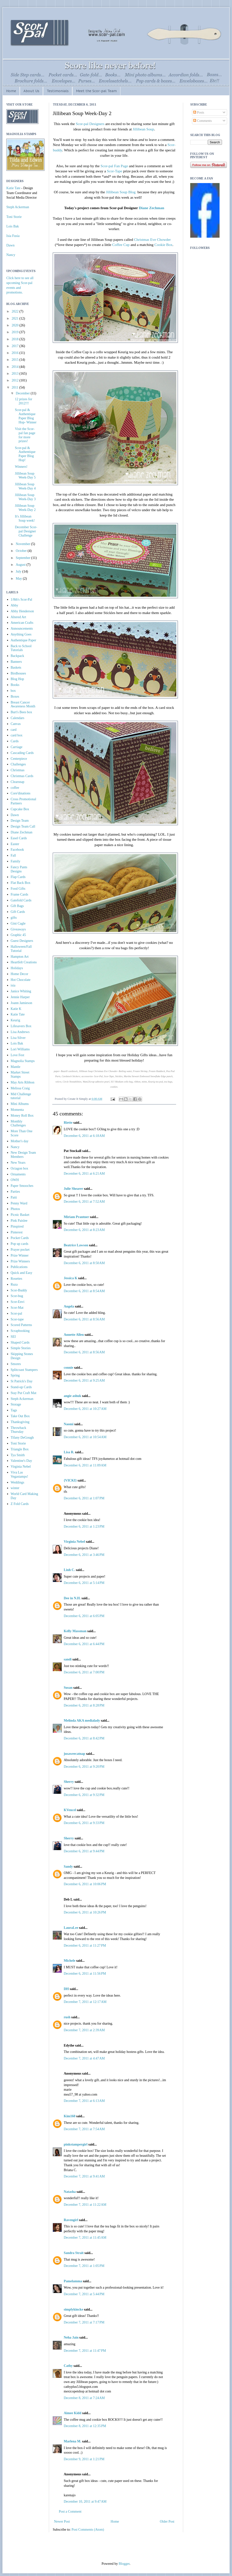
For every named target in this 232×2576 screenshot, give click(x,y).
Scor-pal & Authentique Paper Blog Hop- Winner (25, 416)
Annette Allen (74, 1335)
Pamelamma (73, 2281)
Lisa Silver (18, 1038)
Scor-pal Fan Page (114, 166)
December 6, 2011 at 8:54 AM (84, 1291)
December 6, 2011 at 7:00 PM (84, 1672)
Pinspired (17, 1226)
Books (15, 685)
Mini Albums (20, 1104)
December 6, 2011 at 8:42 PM (84, 1738)
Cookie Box (163, 245)
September (23, 558)
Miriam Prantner (76, 1217)
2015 (16, 359)
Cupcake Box (20, 809)
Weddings (17, 1482)
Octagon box (19, 1168)
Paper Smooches (22, 1186)
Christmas (18, 770)
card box (17, 735)
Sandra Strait (74, 2253)
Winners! (21, 466)
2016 (16, 353)
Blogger (124, 2564)
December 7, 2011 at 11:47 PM (85, 2350)
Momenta (17, 1110)
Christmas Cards (22, 776)
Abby (14, 605)
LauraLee (71, 1928)
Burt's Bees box (21, 712)
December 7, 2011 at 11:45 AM (85, 2237)
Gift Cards (18, 912)
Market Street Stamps (20, 1074)
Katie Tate (13, 188)
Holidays (17, 968)
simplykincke (73, 2309)
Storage (16, 1404)
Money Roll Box (22, 1115)
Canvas (16, 724)
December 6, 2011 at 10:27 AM (85, 1409)
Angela (69, 1306)
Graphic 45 (18, 935)
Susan (68, 1687)
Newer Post (62, 2521)
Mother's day (20, 1141)
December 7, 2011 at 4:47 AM (84, 2058)
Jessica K (70, 1278)
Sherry (69, 1782)
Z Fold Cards (20, 1504)
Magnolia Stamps (23, 1061)
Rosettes (16, 1278)
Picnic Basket (20, 1215)
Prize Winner (20, 1255)
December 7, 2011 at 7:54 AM (84, 2129)
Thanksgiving (20, 1422)
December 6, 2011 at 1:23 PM (84, 1526)
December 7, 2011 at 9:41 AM (84, 2176)
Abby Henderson (22, 611)
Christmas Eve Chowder (152, 239)
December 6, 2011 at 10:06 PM (85, 1884)
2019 (16, 332)
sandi (68, 1659)
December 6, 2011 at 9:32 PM (84, 1795)
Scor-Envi (18, 1302)
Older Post (167, 2521)
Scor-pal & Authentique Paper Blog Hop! (25, 454)
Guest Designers (22, 941)
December (23, 393)
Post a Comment (70, 2511)
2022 (16, 311)
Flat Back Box (21, 883)
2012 (16, 380)
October (22, 551)
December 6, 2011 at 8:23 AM (84, 1230)
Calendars (17, 718)
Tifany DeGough (22, 1437)
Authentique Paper (23, 640)
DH (66, 1989)
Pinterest (17, 1232)
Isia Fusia (13, 236)
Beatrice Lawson (76, 1245)
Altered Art (18, 617)
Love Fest (17, 1055)
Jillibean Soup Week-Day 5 (25, 475)
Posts (198, 112)
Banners (16, 662)
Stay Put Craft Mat (23, 1393)
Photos (15, 1209)
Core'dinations (21, 793)
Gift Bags (17, 906)
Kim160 (69, 2116)
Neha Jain (71, 2337)
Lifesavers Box (21, 1026)
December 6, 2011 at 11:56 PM (85, 1973)
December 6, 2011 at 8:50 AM (84, 1263)
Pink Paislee (19, 1220)
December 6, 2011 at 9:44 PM (84, 1851)
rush (67, 2017)
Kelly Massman (75, 1631)
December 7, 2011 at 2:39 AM (84, 2030)
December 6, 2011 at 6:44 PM (84, 1644)
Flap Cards (18, 877)
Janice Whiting (21, 991)
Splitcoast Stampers (24, 1370)
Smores (16, 1364)
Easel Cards (19, 838)
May (19, 578)
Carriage (16, 747)
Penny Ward (19, 1203)
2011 (15, 387)
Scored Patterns (21, 1325)
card (14, 730)
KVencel (70, 1810)
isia (13, 985)
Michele (69, 1960)
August (21, 564)
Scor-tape (17, 1319)
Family (16, 861)
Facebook (17, 849)
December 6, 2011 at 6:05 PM (84, 1616)
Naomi (69, 1424)
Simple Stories (21, 1348)
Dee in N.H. (72, 1598)
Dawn (10, 245)
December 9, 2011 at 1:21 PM (84, 2459)
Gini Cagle (18, 923)
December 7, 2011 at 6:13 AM (84, 2101)
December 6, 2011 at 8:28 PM (84, 1705)
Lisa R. (69, 1452)
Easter (15, 844)
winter (15, 1488)
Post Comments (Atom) (88, 2529)
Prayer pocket (20, 1249)
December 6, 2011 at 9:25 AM (84, 1380)
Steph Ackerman (17, 207)
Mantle (16, 1067)
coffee (15, 788)
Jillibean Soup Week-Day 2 (25, 508)
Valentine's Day (21, 1461)
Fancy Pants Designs (19, 869)
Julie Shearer (73, 1188)
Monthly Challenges (18, 1123)
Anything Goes (21, 634)
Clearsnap (17, 782)
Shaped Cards (20, 1342)
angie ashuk (72, 1396)
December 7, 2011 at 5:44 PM (84, 2294)
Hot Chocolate (21, 980)
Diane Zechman (151, 208)
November (23, 544)
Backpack (17, 656)
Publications (19, 1267)
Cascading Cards (22, 753)
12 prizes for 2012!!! (23, 401)
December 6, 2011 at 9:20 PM (84, 1766)
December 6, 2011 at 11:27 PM (85, 1945)
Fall (13, 855)
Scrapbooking (20, 1331)
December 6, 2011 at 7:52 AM (84, 1201)
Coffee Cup (120, 245)
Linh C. (69, 1570)
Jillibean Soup (143, 129)
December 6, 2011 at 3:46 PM (84, 1555)
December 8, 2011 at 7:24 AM (84, 2398)
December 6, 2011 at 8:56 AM (84, 1319)
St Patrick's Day (22, 1381)
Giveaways (18, 929)
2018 (16, 339)
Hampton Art (20, 956)
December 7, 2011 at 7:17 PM (84, 2322)
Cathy (68, 2366)
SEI (13, 1336)
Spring (15, 1375)
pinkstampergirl (75, 2144)
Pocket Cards (20, 1238)
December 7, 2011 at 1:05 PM (84, 2266)
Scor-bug (17, 1296)
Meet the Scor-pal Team (96, 91)
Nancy (10, 255)
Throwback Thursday (18, 1430)
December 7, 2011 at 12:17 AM (85, 2002)
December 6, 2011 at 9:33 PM (84, 1823)
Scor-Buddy (19, 1290)
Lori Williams (20, 1049)
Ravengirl (71, 2220)
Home (11, 91)
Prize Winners (20, 1261)
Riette (68, 1122)
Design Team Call (23, 826)
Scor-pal (16, 1313)
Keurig (15, 1020)
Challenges (18, 764)
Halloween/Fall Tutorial (21, 949)
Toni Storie (13, 217)
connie (68, 1367)
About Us (31, 91)
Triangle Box (20, 1449)
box (13, 691)
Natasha (70, 2192)
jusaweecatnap (74, 1754)
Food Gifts (18, 888)
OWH (15, 1180)
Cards (15, 741)
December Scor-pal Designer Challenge (26, 531)
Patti (14, 1197)
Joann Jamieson (21, 1003)
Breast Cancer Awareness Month (23, 704)
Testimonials (58, 91)
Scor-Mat (17, 1307)
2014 (16, 367)
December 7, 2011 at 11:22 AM (85, 2204)
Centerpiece (19, 759)
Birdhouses (18, 673)
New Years (18, 1162)
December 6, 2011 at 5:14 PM (84, 1583)
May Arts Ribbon (22, 1082)
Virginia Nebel (74, 1541)
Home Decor (19, 974)
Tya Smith (18, 1455)
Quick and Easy (21, 1273)
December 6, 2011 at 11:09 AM (85, 1465)
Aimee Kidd (72, 2413)
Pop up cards (19, 1244)
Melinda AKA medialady (82, 1720)
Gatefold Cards (21, 900)
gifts (14, 917)
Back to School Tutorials (21, 648)
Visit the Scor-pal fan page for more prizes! (25, 435)
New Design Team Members (23, 1155)
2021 (16, 318)
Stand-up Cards (21, 1387)
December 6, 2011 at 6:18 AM (84, 1136)
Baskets (16, 667)
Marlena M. (72, 2441)
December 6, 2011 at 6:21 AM (84, 1173)
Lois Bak (12, 226)
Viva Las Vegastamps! (19, 1474)
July (19, 571)
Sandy (68, 1866)
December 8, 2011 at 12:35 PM (85, 2426)
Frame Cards (19, 894)
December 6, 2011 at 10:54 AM (85, 1437)
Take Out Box (20, 1416)
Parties (15, 1191)
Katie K (16, 1009)
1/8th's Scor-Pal (21, 599)
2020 (16, 325)
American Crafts (22, 622)
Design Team (20, 820)
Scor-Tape (114, 171)
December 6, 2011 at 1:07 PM (84, 1498)
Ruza (14, 1284)
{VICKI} (70, 1480)
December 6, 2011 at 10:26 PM (85, 1912)
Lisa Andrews (20, 1032)
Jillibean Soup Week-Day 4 (25, 486)
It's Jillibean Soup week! (25, 518)
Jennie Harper (20, 997)
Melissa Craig (20, 1088)
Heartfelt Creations (24, 962)
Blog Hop (17, 679)
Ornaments (18, 1174)
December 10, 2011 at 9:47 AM (85, 2501)
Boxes (15, 696)
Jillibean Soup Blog (121, 192)
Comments (202, 121)
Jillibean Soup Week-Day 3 (25, 497)
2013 (16, 373)
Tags (14, 1410)
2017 (16, 346)
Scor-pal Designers (90, 124)
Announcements (22, 628)
